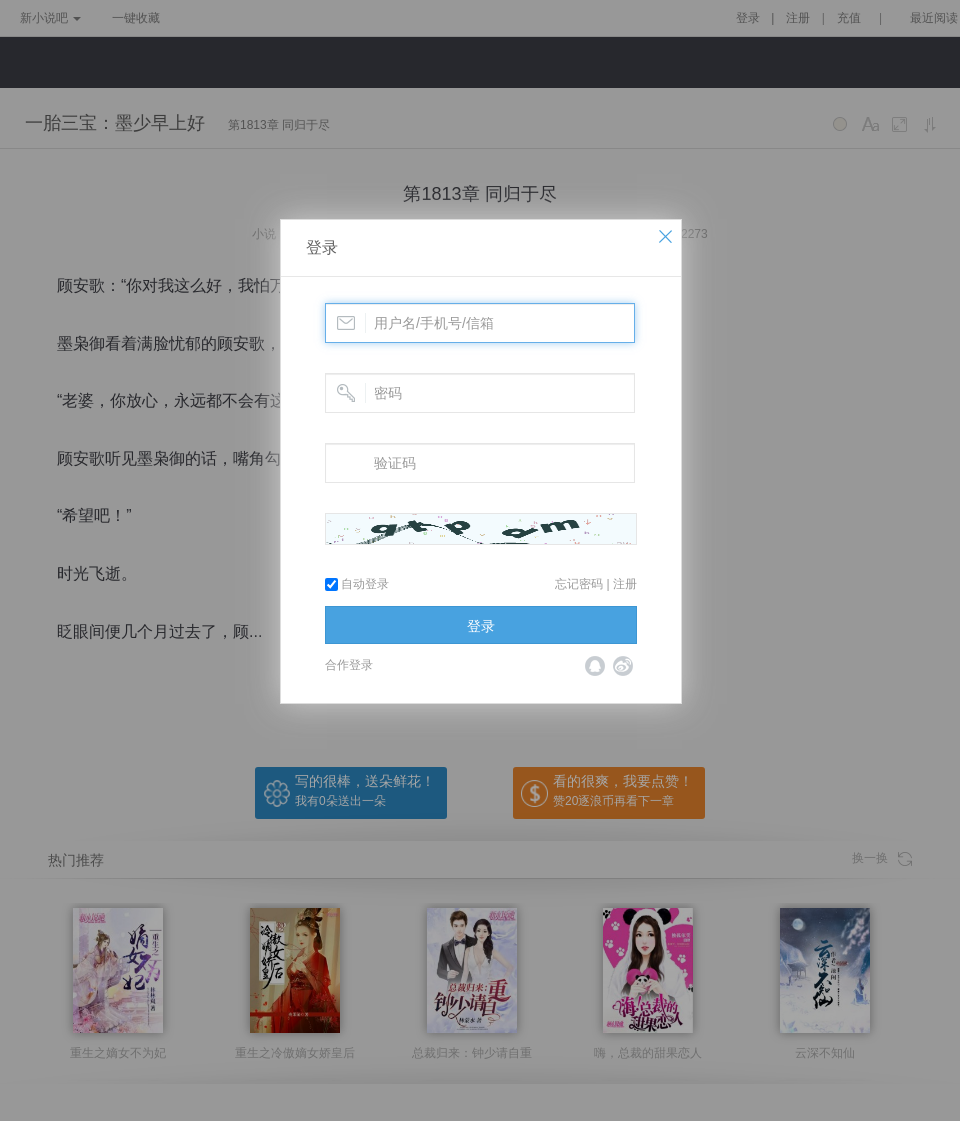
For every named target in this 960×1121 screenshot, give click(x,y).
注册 (625, 584)
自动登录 (357, 584)
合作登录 (349, 665)
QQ (595, 666)
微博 (623, 666)
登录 (322, 247)
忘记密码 (579, 584)
